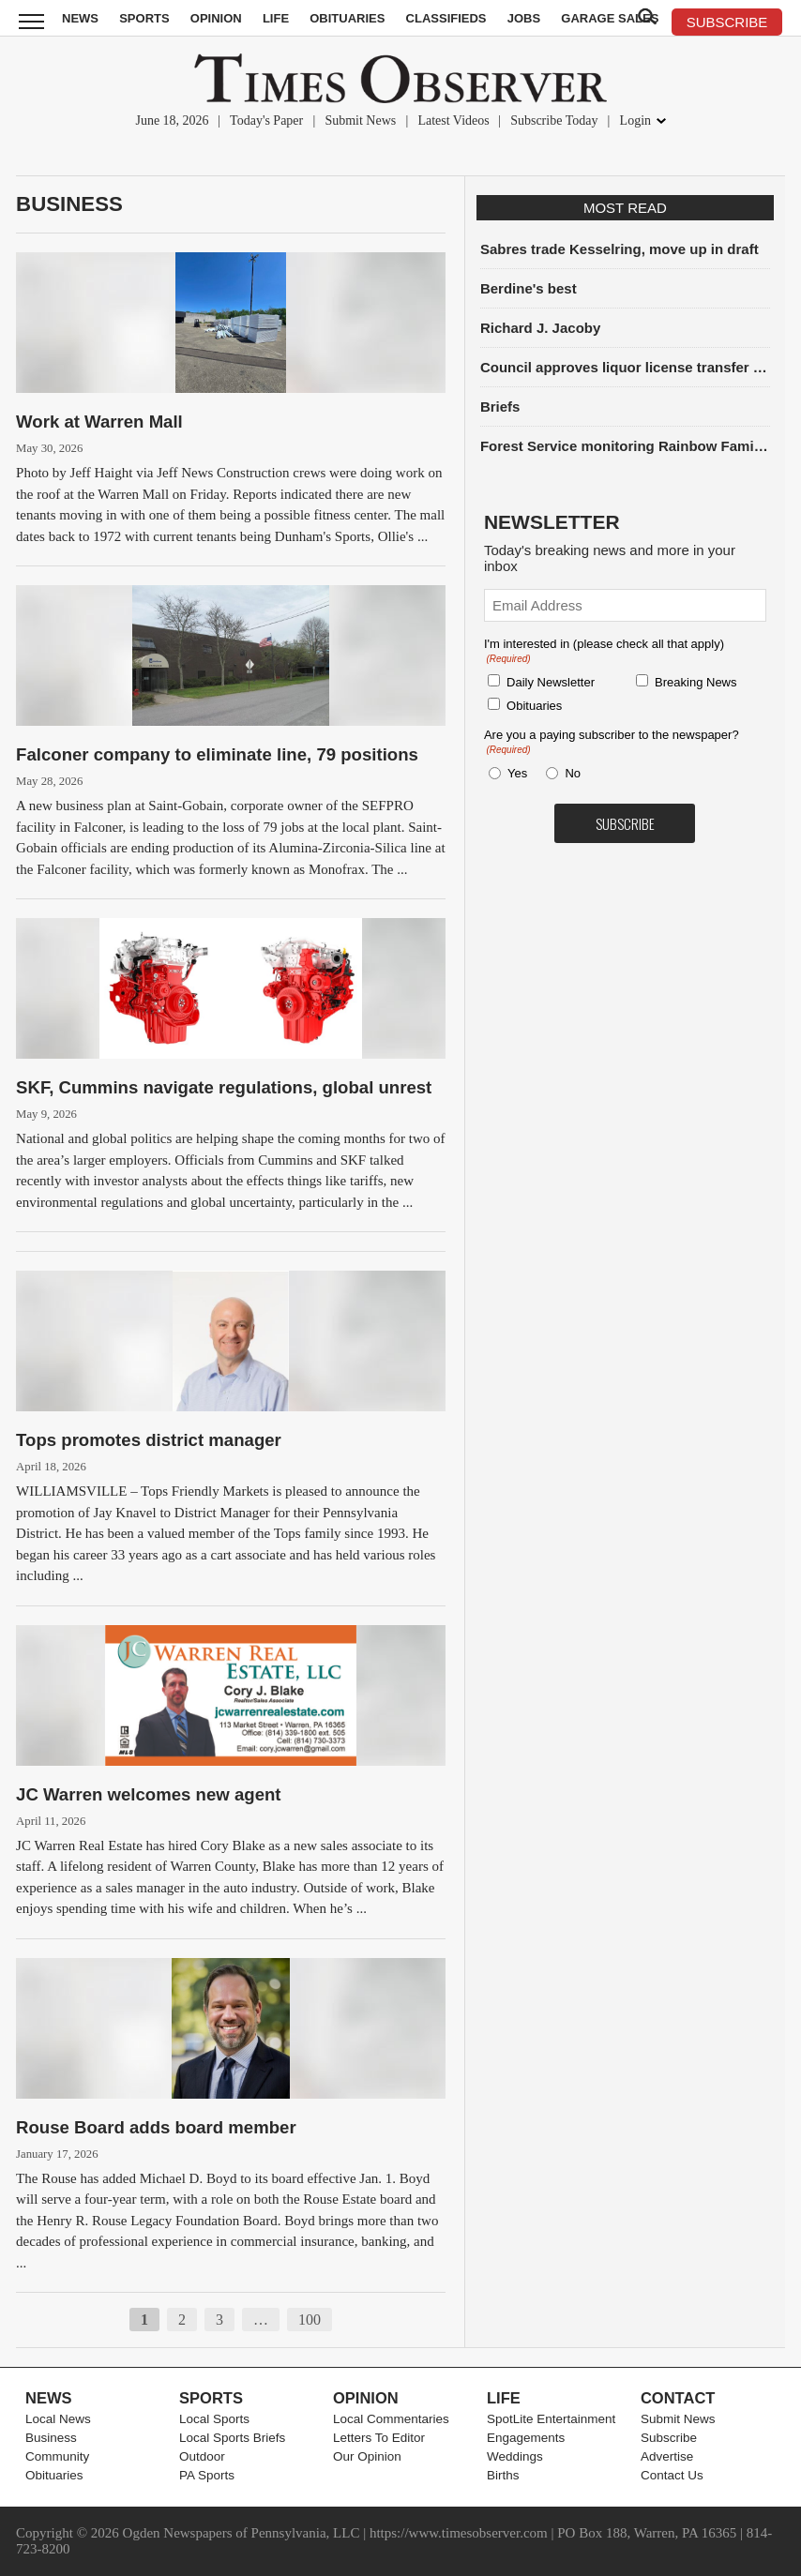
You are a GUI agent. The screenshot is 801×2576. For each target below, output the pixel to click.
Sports (144, 18)
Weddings (515, 2456)
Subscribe (669, 2438)
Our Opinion (367, 2456)
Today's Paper (266, 120)
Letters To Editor (379, 2438)
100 (309, 2319)
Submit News (360, 120)
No (573, 773)
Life (276, 18)
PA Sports (206, 2475)
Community (57, 2456)
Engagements (526, 2438)
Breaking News (695, 682)
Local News (58, 2419)
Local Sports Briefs (232, 2438)
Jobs (523, 18)
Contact (678, 2397)
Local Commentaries (391, 2419)
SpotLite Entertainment (551, 2419)
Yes (514, 773)
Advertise (667, 2456)
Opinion (216, 18)
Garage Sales (609, 18)
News (80, 18)
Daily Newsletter (550, 682)
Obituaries (347, 18)
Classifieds (446, 18)
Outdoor (202, 2456)
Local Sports (214, 2419)
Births (503, 2475)
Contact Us (672, 2475)
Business (69, 204)
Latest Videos (453, 120)
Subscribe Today (553, 120)
